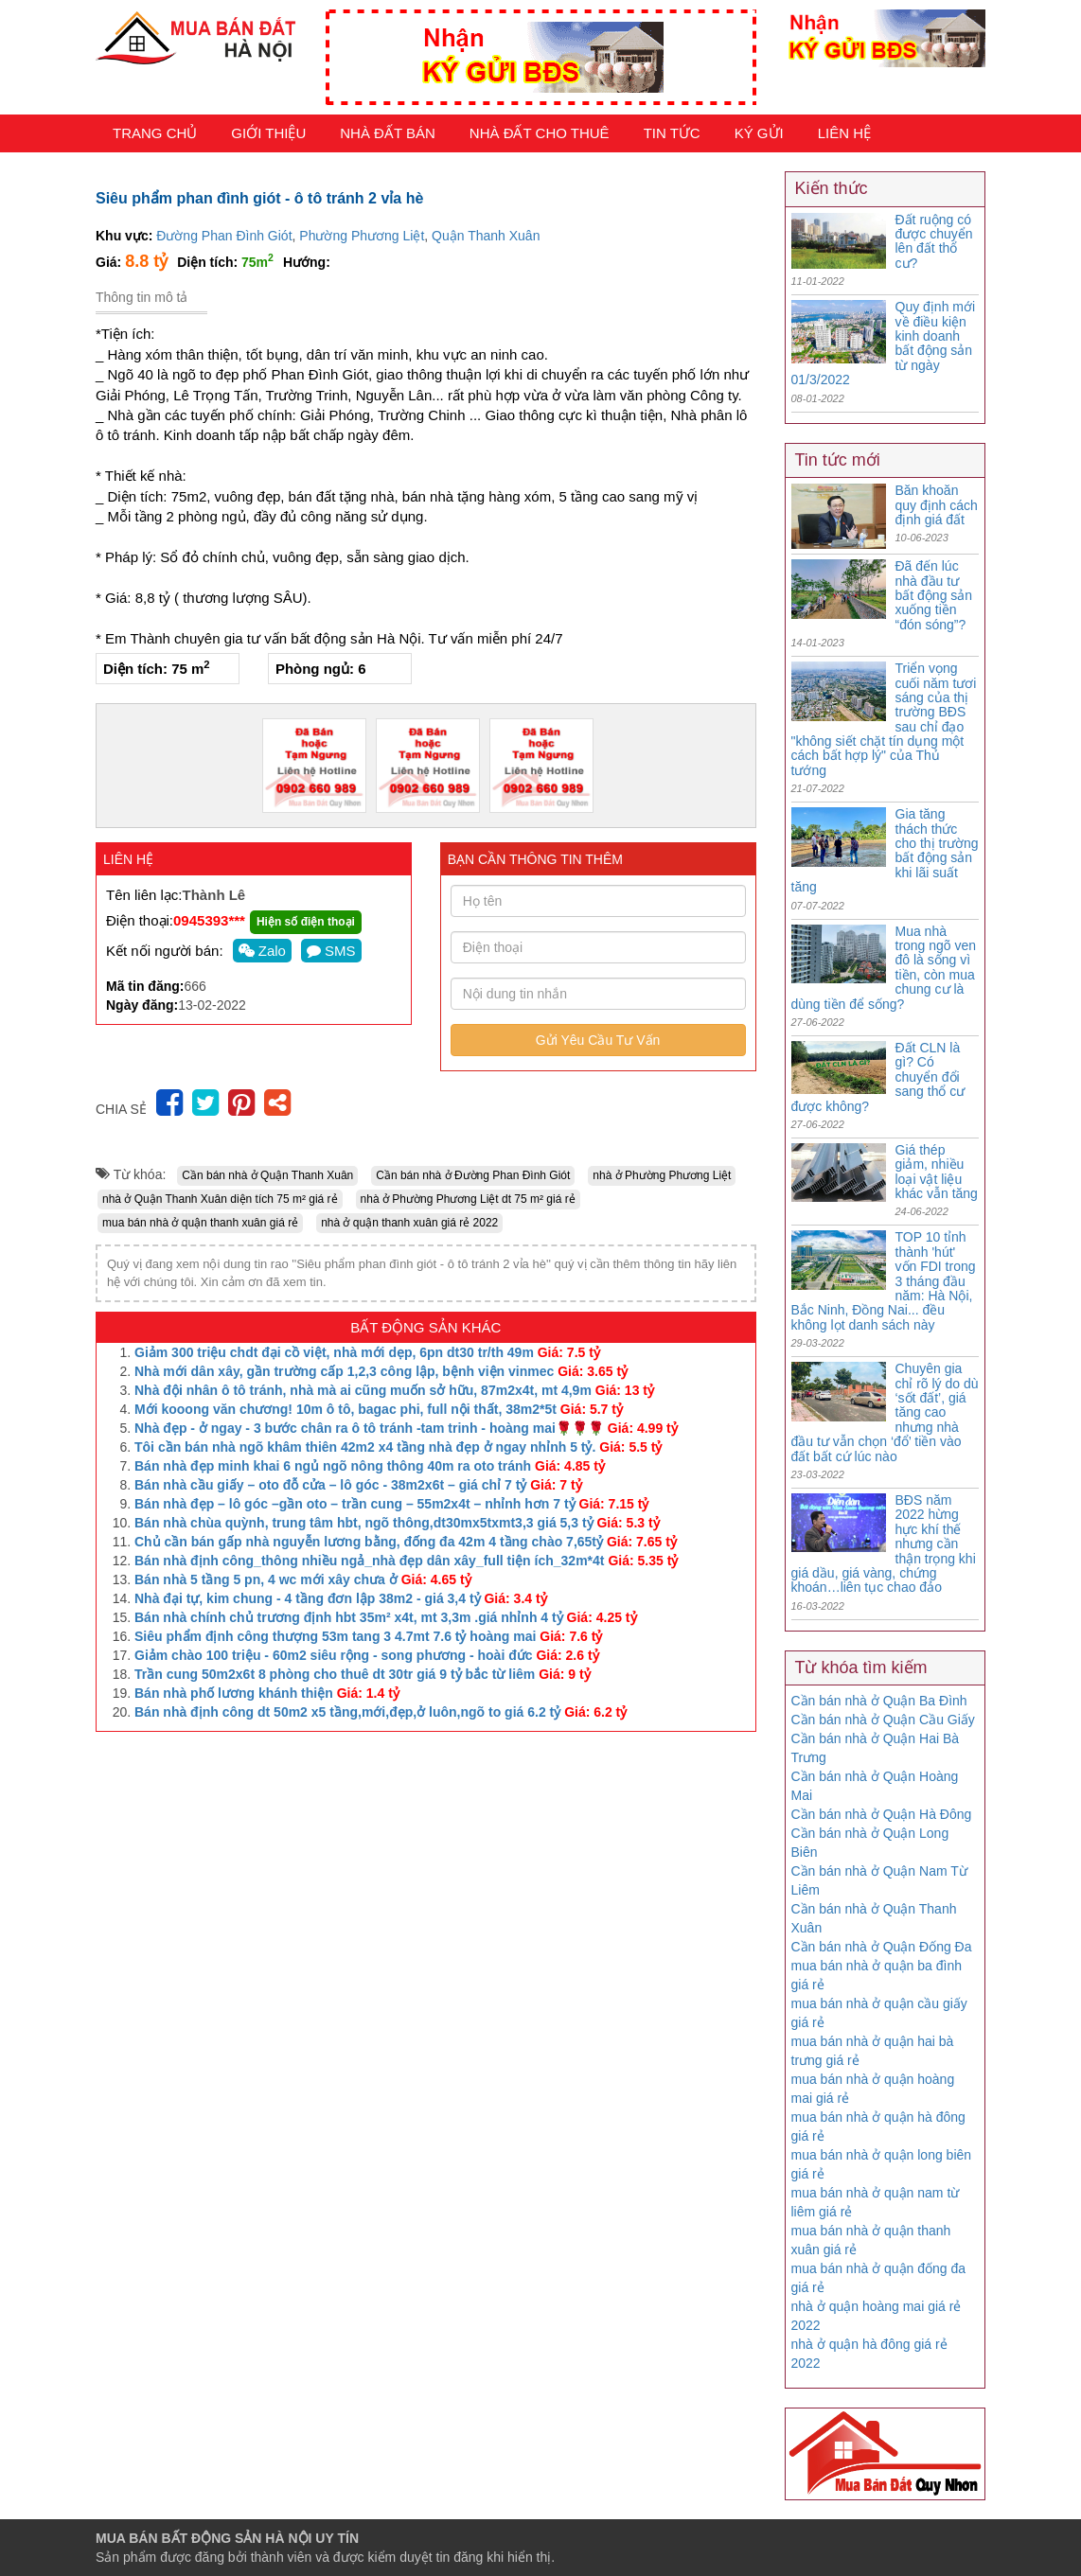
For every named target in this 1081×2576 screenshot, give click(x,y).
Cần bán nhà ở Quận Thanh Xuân (267, 1175)
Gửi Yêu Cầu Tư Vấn (598, 1040)
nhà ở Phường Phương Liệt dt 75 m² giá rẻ (468, 1199)
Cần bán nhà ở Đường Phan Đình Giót (473, 1175)
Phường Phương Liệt (361, 235)
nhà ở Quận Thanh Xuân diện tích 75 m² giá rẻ (220, 1199)
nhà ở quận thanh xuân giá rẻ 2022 (409, 1222)
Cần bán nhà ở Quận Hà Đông (881, 1814)
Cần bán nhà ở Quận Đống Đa (881, 1946)
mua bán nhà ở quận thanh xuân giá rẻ (200, 1222)
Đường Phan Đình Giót (224, 235)
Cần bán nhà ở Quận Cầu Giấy (883, 1719)
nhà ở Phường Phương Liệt (662, 1175)
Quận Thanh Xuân (486, 235)
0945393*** (209, 920)
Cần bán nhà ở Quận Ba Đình (879, 1700)
